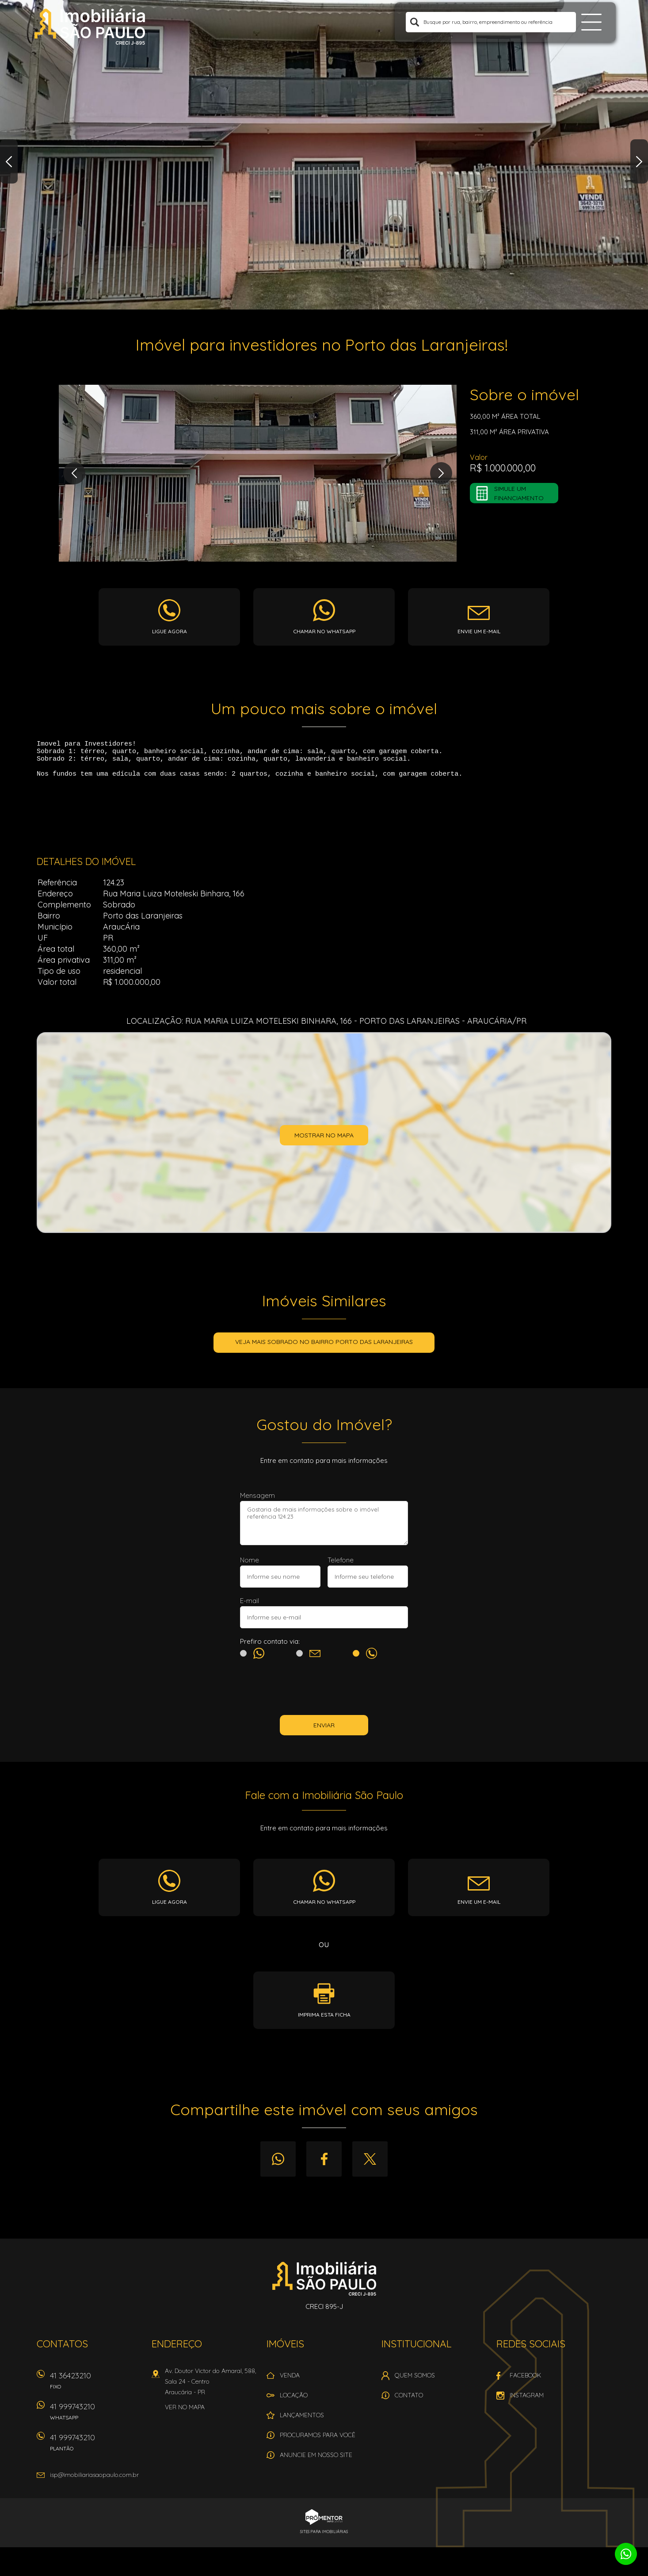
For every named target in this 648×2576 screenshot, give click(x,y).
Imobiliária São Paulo (324, 2285)
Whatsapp (278, 2165)
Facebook (324, 2165)
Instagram (527, 2402)
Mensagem (257, 1502)
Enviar (324, 1732)
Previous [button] (9, 161)
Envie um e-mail (478, 631)
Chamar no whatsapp (324, 631)
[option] (324, 155)
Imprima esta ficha (324, 2021)
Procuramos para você (317, 2442)
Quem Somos (415, 2382)
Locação (294, 2402)
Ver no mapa (185, 2414)
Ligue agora (169, 631)
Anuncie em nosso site (316, 2461)
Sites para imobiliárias (324, 2538)
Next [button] (639, 161)
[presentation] (324, 1695)
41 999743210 (96, 2421)
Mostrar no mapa (324, 1142)
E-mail (249, 1607)
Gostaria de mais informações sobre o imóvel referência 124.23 (324, 1530)
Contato (409, 2402)
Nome (249, 1566)
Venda (290, 2382)
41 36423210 (96, 2390)
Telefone (341, 1566)
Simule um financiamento (519, 493)
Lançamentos (302, 2422)
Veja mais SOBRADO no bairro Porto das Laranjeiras (324, 1348)
